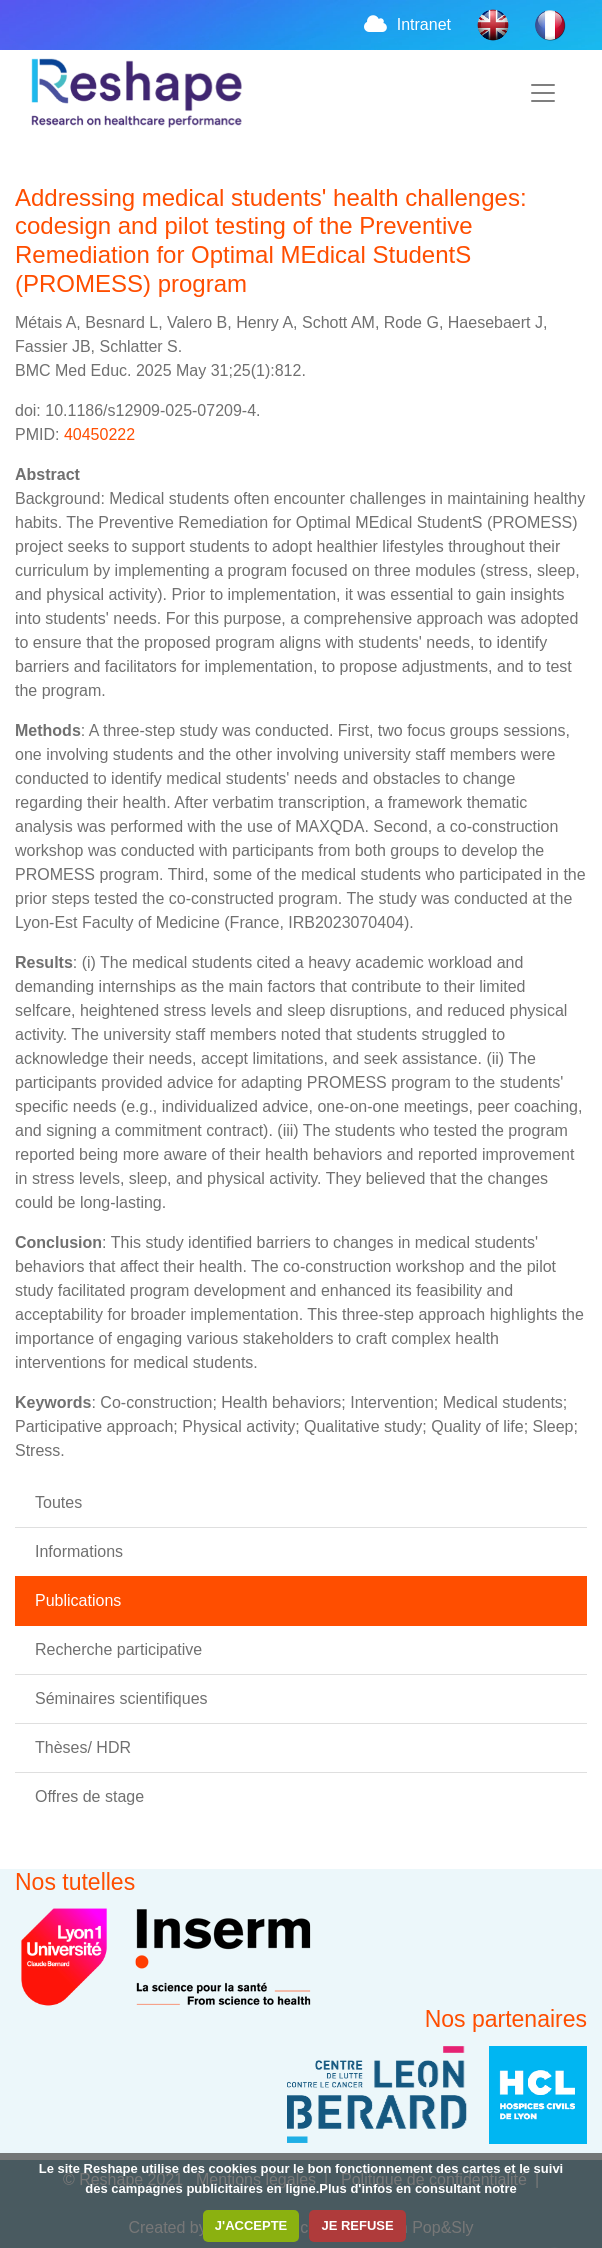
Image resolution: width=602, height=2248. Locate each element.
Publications (78, 1600)
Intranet (406, 24)
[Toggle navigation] (543, 93)
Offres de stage (89, 1796)
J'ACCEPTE (251, 2225)
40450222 (99, 434)
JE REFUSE (357, 2225)
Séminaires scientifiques (121, 1698)
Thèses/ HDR (83, 1747)
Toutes (58, 1502)
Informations (79, 1551)
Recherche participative (118, 1649)
